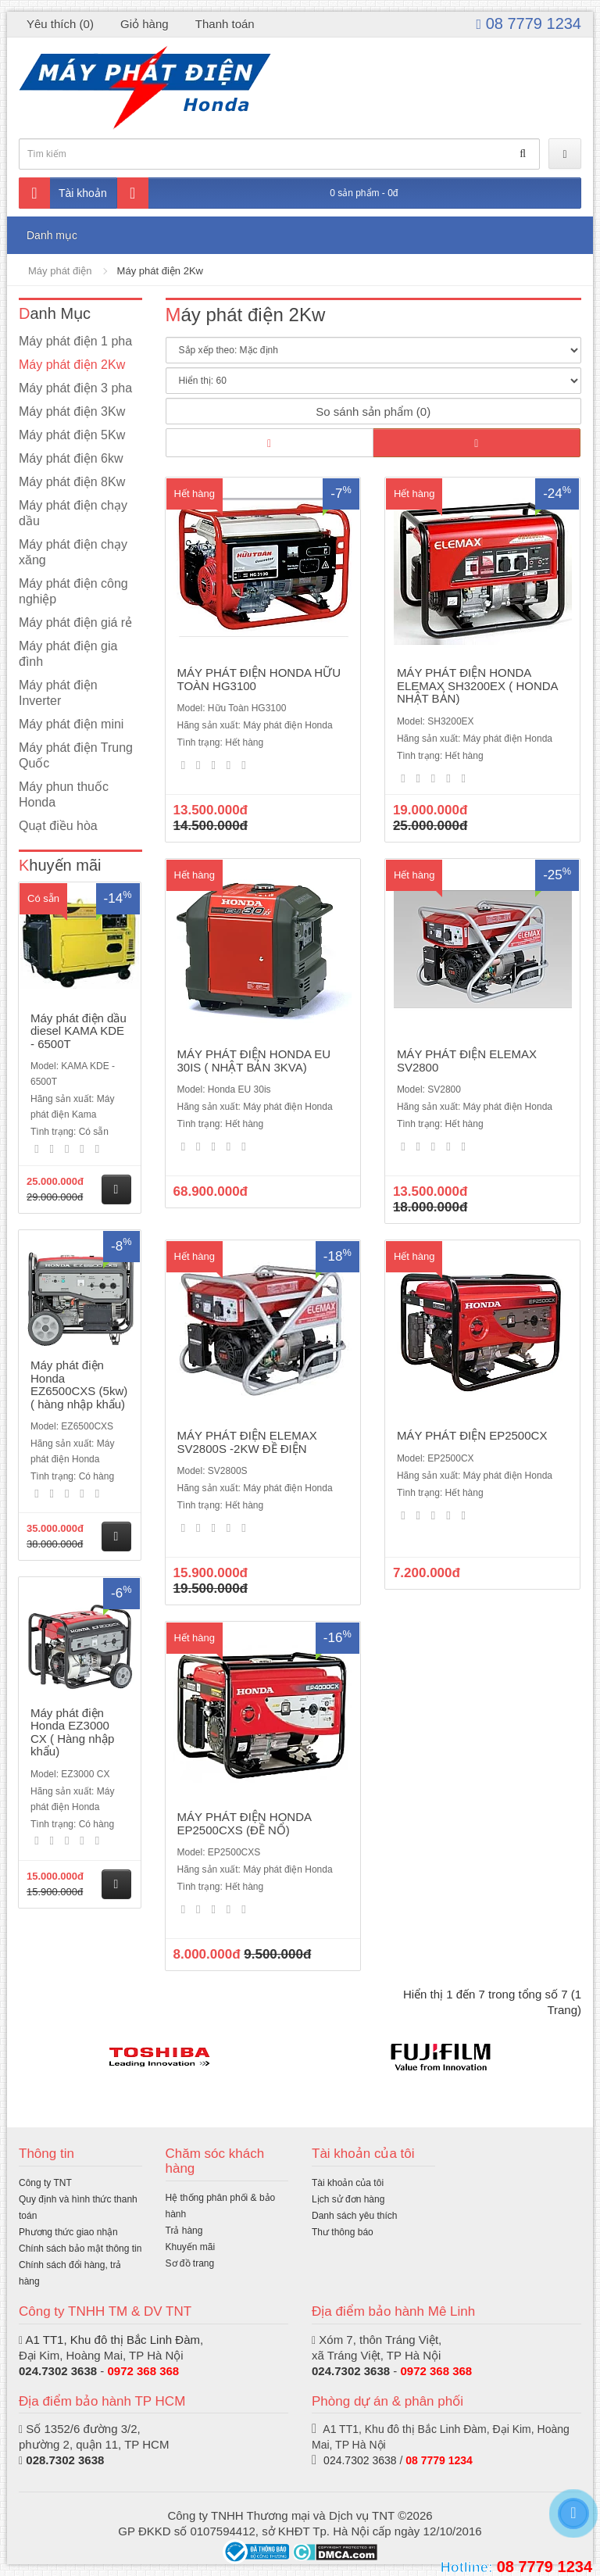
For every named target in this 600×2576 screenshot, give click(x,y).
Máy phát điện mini (71, 724)
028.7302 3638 (65, 2460)
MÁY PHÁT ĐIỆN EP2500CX (472, 1435)
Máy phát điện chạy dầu (73, 513)
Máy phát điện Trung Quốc (76, 755)
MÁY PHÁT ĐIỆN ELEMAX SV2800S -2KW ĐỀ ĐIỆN (247, 1442)
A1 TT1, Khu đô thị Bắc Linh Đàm (112, 2339)
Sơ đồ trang (190, 2263)
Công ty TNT (45, 2182)
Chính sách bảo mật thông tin (80, 2248)
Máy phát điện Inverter (58, 692)
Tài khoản (63, 193)
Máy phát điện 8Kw (72, 481)
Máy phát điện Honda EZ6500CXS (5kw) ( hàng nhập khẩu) (78, 1384)
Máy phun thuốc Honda (64, 794)
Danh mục (52, 235)
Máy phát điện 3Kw (72, 411)
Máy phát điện (59, 271)
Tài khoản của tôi (348, 2182)
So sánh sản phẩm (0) (373, 411)
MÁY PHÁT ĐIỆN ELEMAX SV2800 (467, 1060)
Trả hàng (184, 2230)
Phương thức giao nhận (68, 2232)
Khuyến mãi (191, 2246)
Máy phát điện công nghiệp (73, 591)
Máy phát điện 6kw (71, 458)
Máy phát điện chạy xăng (73, 552)
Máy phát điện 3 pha (75, 388)
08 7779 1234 (529, 23)
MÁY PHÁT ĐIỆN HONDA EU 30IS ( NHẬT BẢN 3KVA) (254, 1060)
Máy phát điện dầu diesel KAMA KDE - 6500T (78, 1030)
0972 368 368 (143, 2370)
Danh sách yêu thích (354, 2215)
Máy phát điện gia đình (68, 653)
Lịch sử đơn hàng (348, 2199)
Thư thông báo (342, 2232)
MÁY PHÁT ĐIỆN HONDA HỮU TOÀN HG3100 (259, 679)
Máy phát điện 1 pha (75, 341)
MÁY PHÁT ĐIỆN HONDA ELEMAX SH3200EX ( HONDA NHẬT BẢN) (477, 685)
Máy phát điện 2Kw (160, 271)
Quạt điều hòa (58, 825)
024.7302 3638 (58, 2370)
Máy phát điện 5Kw (72, 435)
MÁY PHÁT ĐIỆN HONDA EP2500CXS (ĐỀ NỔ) (244, 1823)
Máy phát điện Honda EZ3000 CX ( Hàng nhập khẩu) (72, 1732)
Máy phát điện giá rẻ (75, 622)
